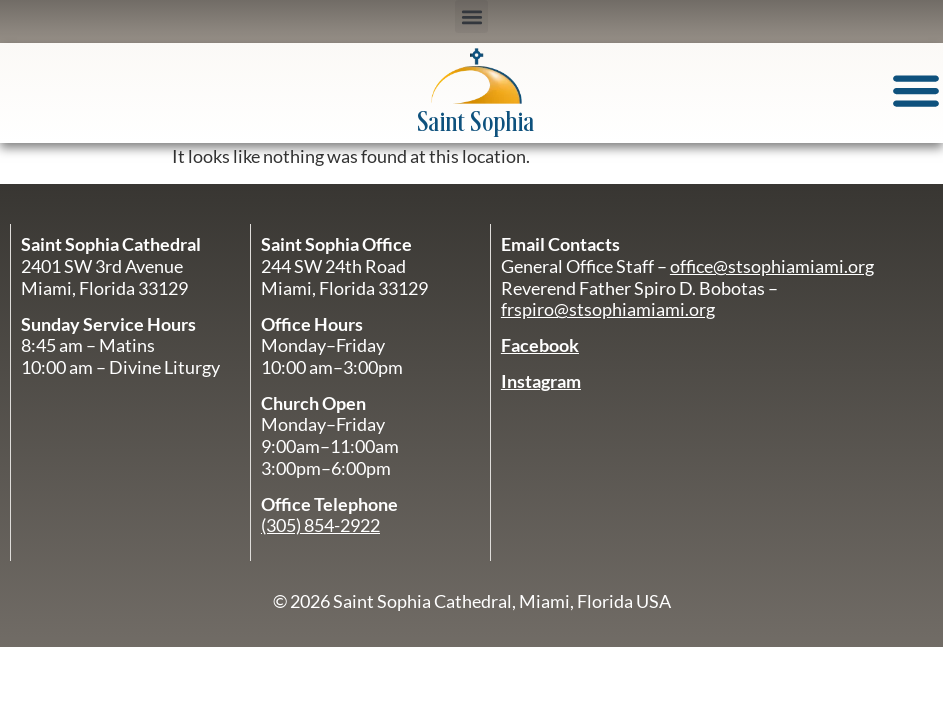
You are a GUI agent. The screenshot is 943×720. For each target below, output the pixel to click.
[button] (471, 16)
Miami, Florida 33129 (344, 288)
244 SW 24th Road (333, 266)
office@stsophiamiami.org (772, 266)
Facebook (540, 345)
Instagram (541, 381)
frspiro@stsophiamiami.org (608, 309)
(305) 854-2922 (320, 525)
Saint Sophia (476, 123)
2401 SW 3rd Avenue (102, 266)
